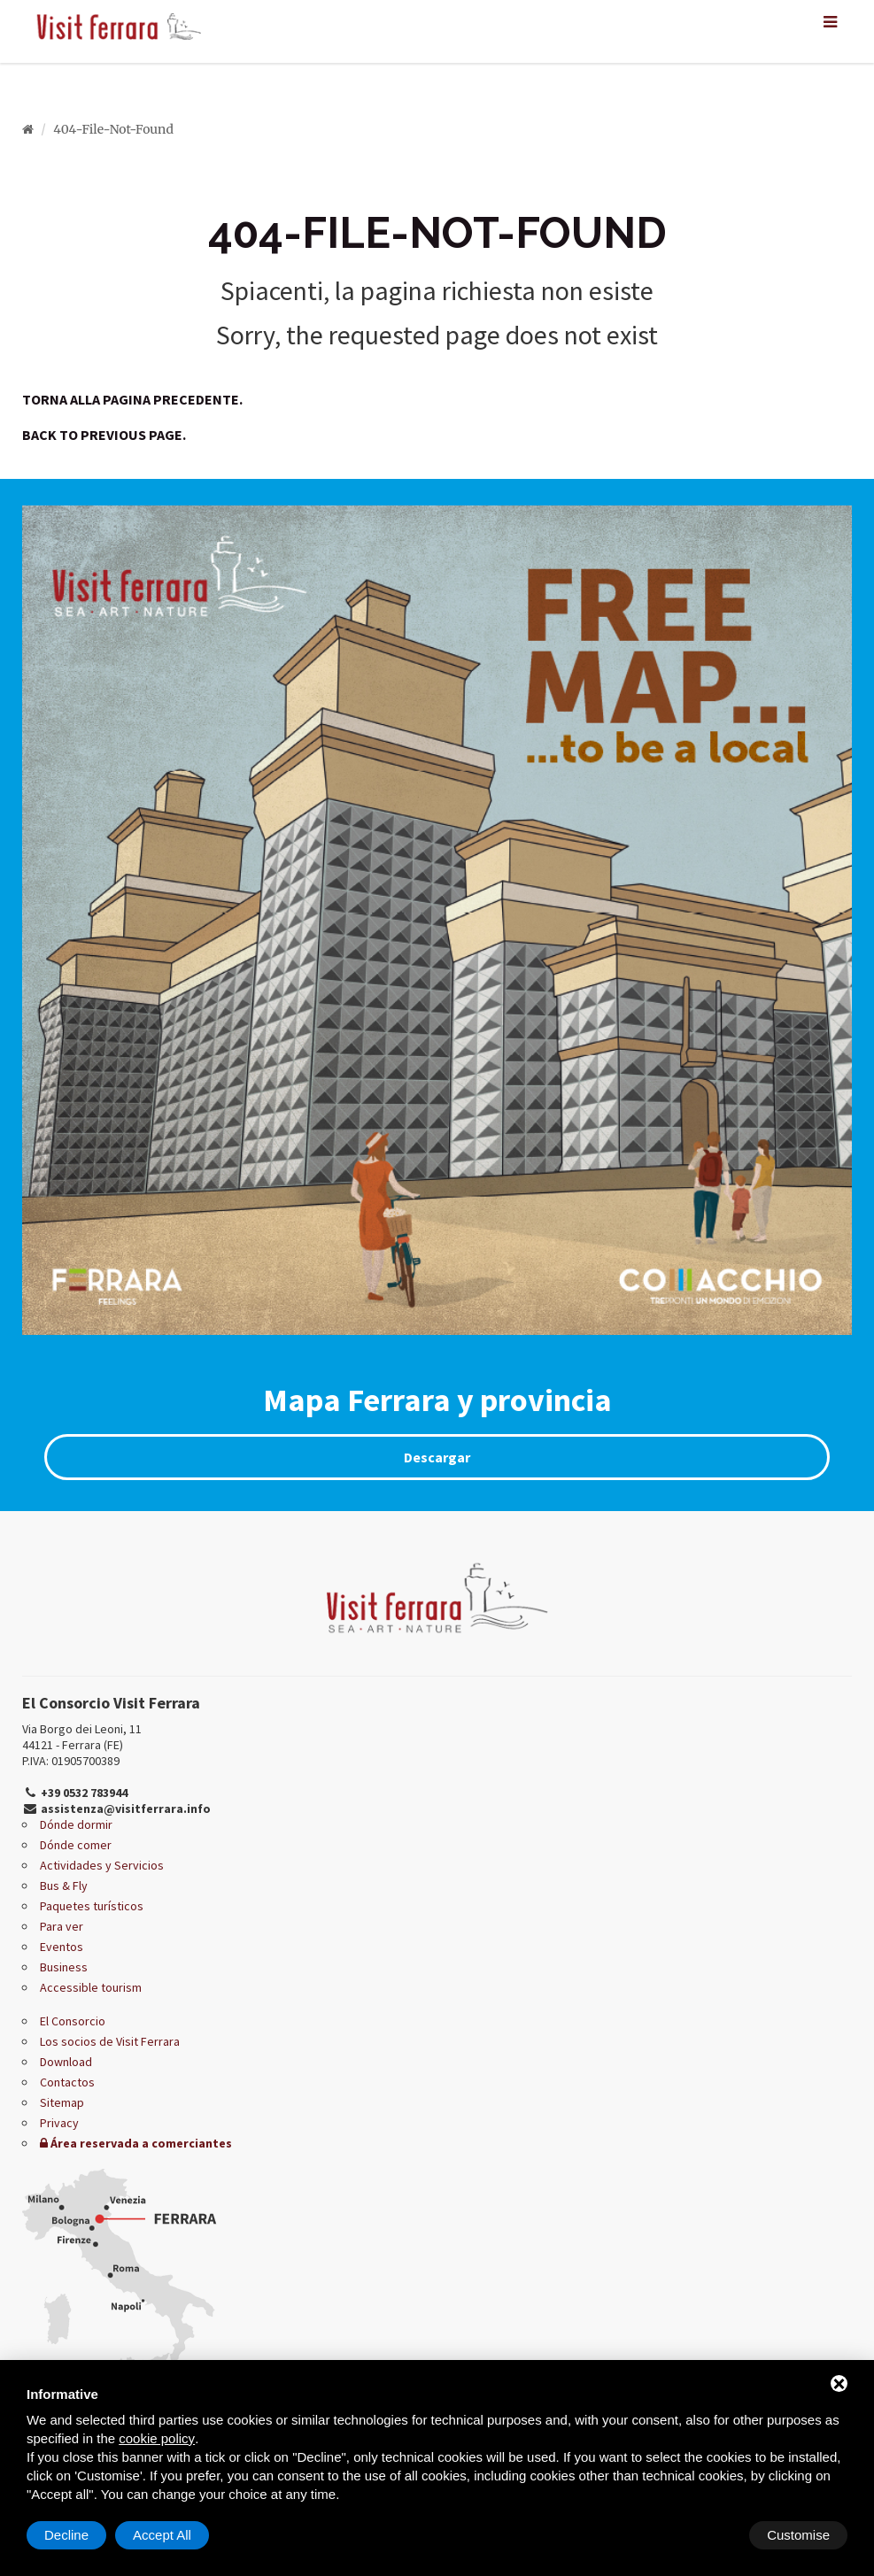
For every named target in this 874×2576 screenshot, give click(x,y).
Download (66, 2062)
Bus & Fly (64, 1885)
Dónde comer (76, 1845)
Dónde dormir (76, 1824)
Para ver (61, 1926)
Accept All (800, 2534)
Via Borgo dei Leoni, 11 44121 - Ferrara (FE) (82, 1737)
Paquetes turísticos (91, 1906)
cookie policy (157, 2438)
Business (64, 1967)
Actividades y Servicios (102, 1865)
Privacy (59, 2123)
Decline (705, 2534)
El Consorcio (72, 2021)
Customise (75, 2534)
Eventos (61, 1947)
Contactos (67, 2082)
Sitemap (62, 2102)
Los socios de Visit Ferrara (110, 2041)
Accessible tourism (91, 1987)
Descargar (437, 1457)
